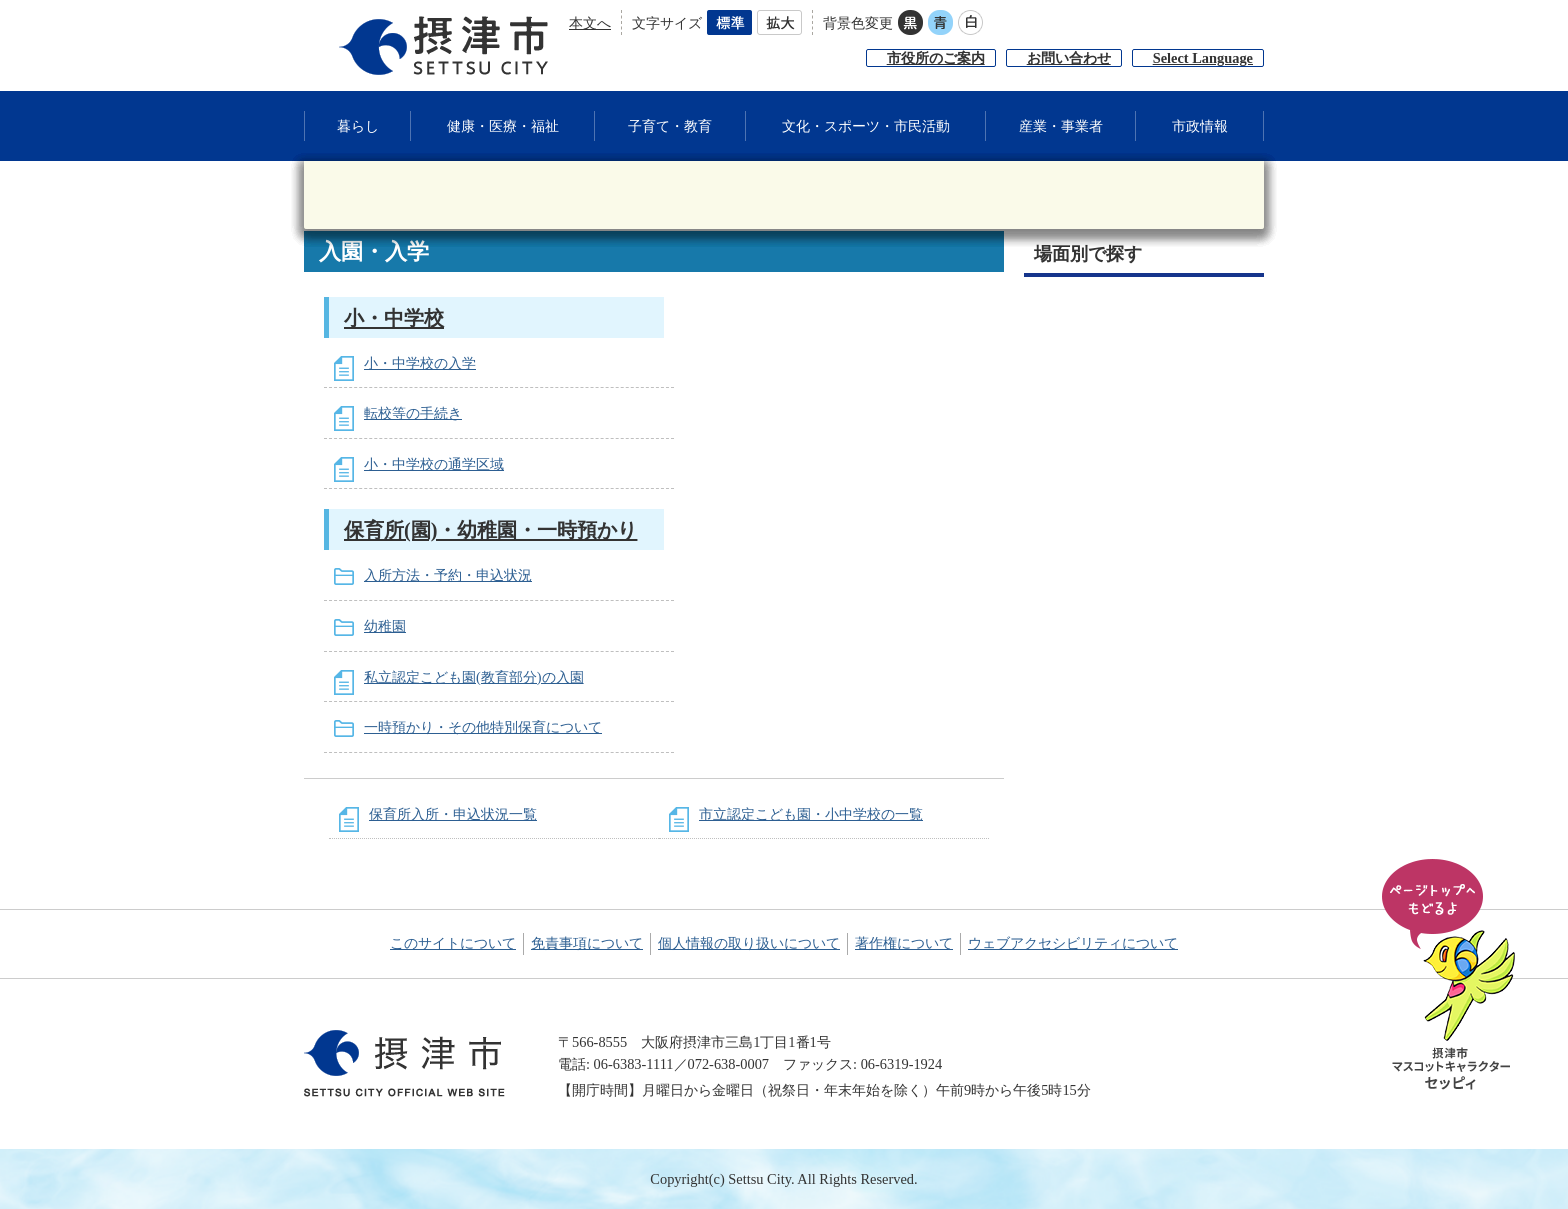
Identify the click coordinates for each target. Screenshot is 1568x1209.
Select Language (1203, 58)
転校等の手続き (413, 413)
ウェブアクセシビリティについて (1073, 943)
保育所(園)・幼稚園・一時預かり (490, 530)
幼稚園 (385, 626)
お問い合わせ (1069, 58)
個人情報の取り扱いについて (749, 943)
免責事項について (587, 943)
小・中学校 (394, 318)
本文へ (590, 23)
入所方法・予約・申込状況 (448, 575)
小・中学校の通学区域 (434, 464)
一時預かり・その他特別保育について (483, 727)
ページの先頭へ (1452, 976)
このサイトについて (453, 943)
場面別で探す (1088, 254)
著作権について (904, 943)
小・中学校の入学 (420, 363)
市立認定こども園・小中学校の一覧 (811, 814)
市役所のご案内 (936, 58)
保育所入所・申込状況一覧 (453, 814)
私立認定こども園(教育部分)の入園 (474, 677)
